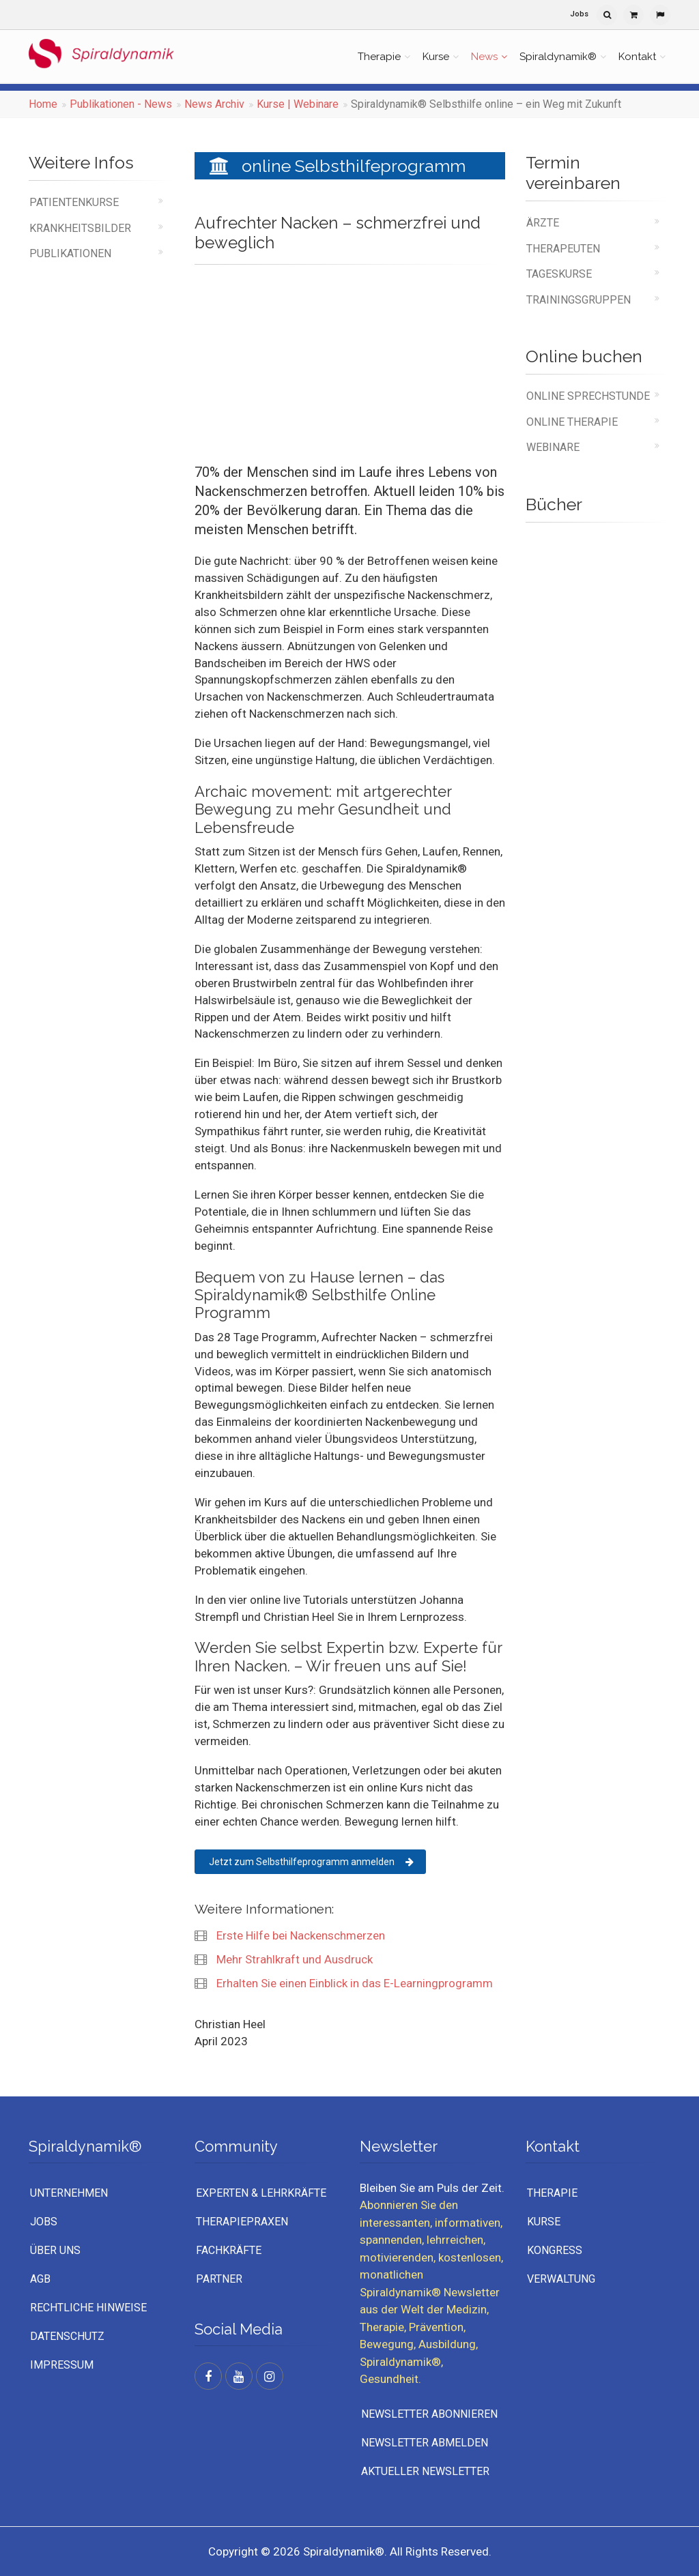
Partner (219, 2278)
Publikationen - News (121, 104)
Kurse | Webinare (298, 104)
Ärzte (542, 222)
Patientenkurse (74, 202)
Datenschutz (67, 2336)
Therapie (379, 56)
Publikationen (70, 253)
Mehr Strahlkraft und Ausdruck (293, 1959)
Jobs (579, 14)
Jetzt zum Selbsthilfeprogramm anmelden (311, 1861)
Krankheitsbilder (80, 228)
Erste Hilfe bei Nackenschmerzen (299, 1935)
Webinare (553, 447)
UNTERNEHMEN (69, 2192)
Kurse (436, 56)
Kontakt (637, 56)
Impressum (62, 2364)
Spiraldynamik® (558, 56)
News (484, 56)
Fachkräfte (228, 2250)
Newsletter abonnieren (429, 2413)
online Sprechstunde (588, 396)
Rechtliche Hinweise (88, 2307)
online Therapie (572, 421)
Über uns (55, 2250)
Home (43, 104)
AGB (40, 2278)
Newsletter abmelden (424, 2442)
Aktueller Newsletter (425, 2471)
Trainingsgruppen (578, 299)
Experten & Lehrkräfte (261, 2192)
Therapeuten (563, 248)
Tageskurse (559, 273)
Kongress (554, 2250)
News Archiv (214, 104)
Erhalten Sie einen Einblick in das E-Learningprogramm (353, 1983)
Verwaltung (561, 2278)
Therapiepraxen (242, 2221)
